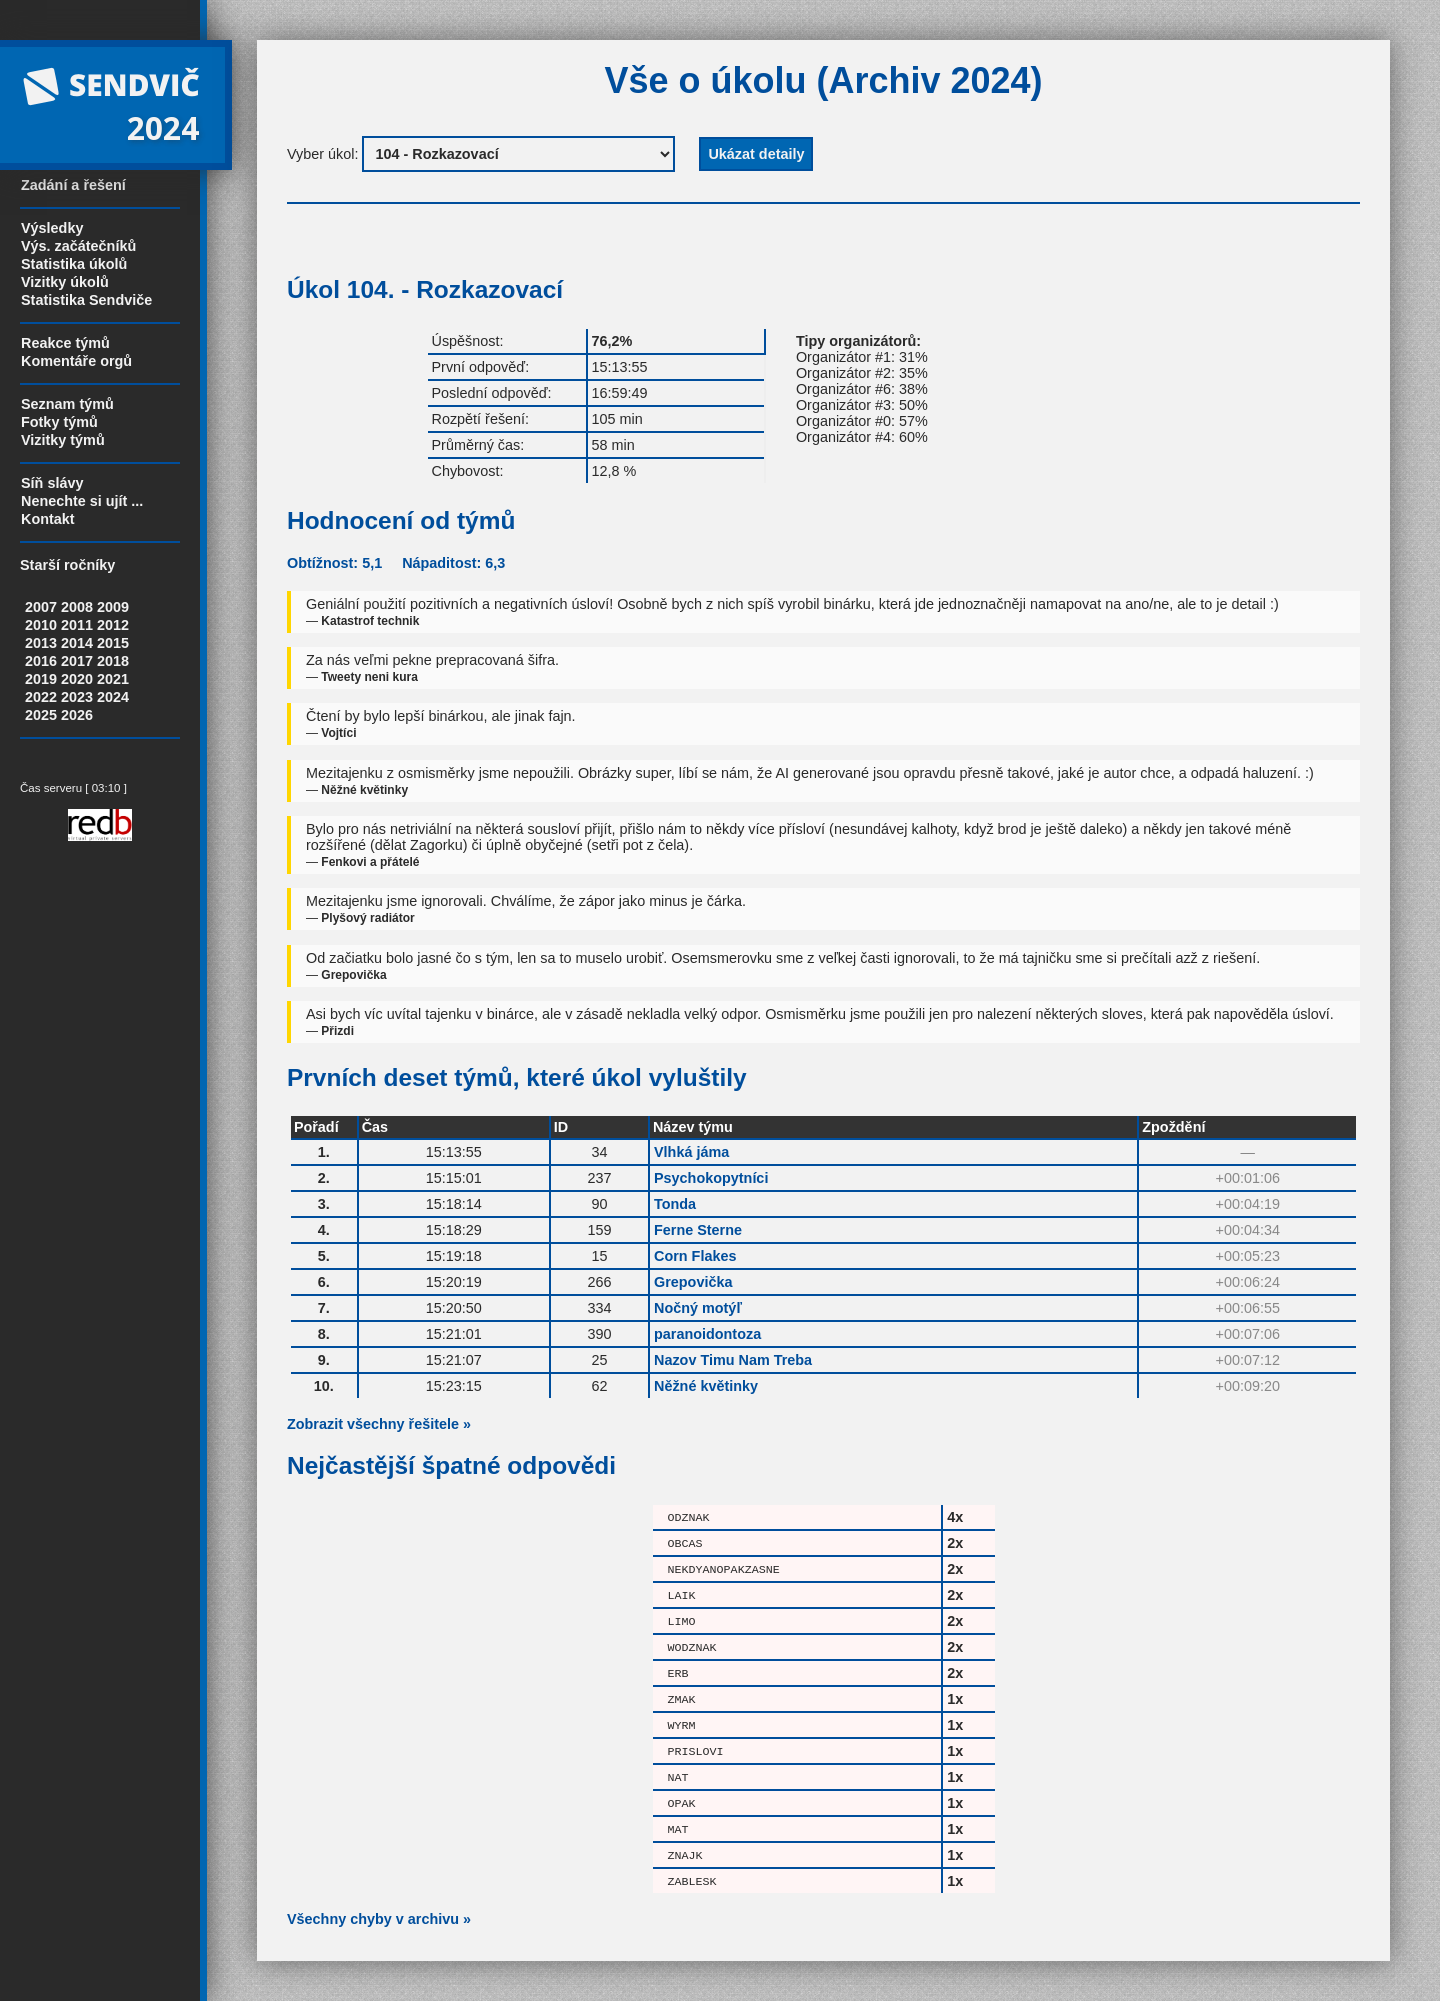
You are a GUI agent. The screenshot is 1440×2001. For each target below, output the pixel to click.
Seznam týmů (67, 404)
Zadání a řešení (73, 185)
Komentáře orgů (76, 361)
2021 (113, 679)
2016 (41, 661)
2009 (113, 607)
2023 (77, 697)
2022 (41, 697)
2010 (41, 625)
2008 (77, 607)
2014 (77, 643)
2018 (113, 661)
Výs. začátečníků (78, 246)
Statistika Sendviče (86, 300)
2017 (77, 661)
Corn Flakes (695, 1256)
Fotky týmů (59, 422)
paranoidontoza (707, 1334)
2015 (113, 643)
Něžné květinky (706, 1386)
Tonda (675, 1204)
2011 (77, 625)
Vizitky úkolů (65, 282)
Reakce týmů (65, 343)
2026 (77, 715)
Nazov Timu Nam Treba (733, 1360)
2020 (77, 679)
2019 (41, 679)
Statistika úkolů (74, 264)
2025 (41, 715)
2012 (113, 625)
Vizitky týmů (63, 440)
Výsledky (52, 228)
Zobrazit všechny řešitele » (379, 1424)
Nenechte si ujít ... (82, 501)
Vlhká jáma (691, 1152)
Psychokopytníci (711, 1178)
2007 (41, 607)
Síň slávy (52, 483)
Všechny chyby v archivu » (379, 1919)
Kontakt (48, 519)
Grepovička (693, 1282)
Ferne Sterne (698, 1230)
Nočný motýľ (698, 1308)
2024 (113, 697)
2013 (41, 643)
